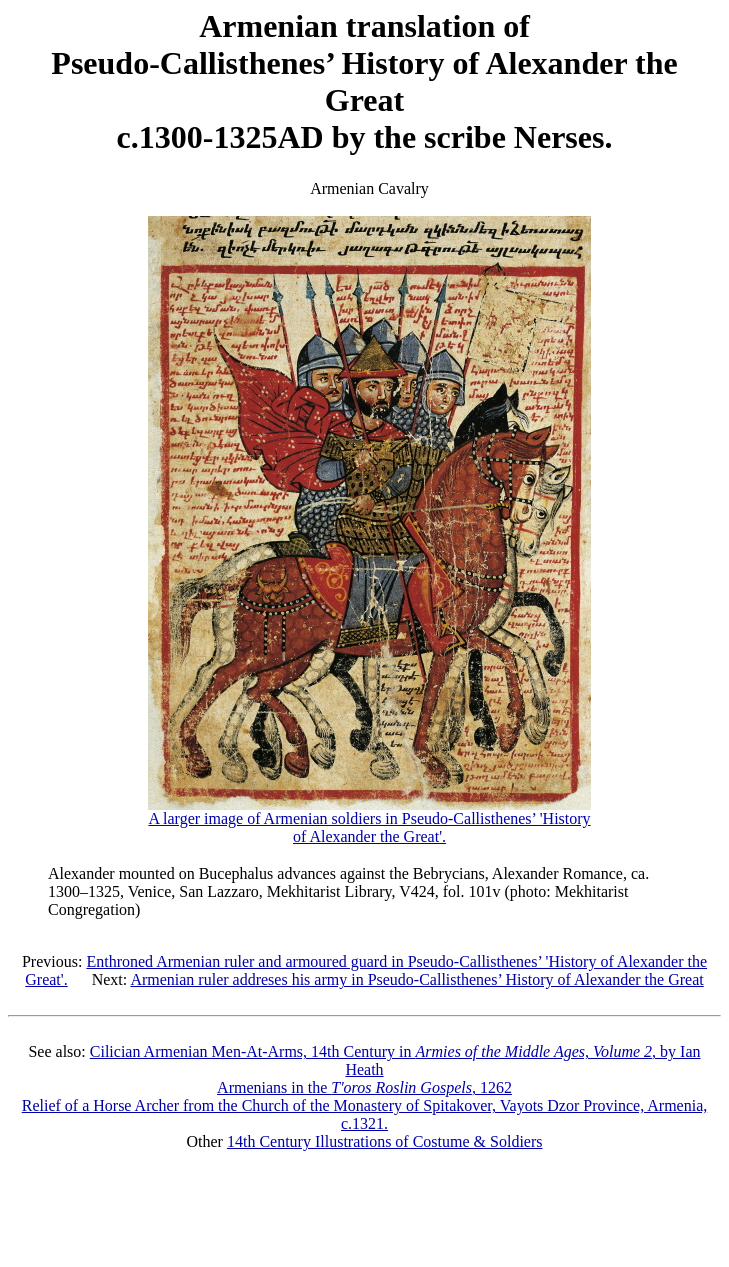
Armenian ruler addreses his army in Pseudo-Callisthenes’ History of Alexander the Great (416, 979)
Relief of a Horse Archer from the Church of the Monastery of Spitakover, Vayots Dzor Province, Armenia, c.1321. (365, 1114)
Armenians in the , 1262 (364, 1087)
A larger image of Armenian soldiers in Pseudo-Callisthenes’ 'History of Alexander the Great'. (369, 820)
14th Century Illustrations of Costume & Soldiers (385, 1141)
